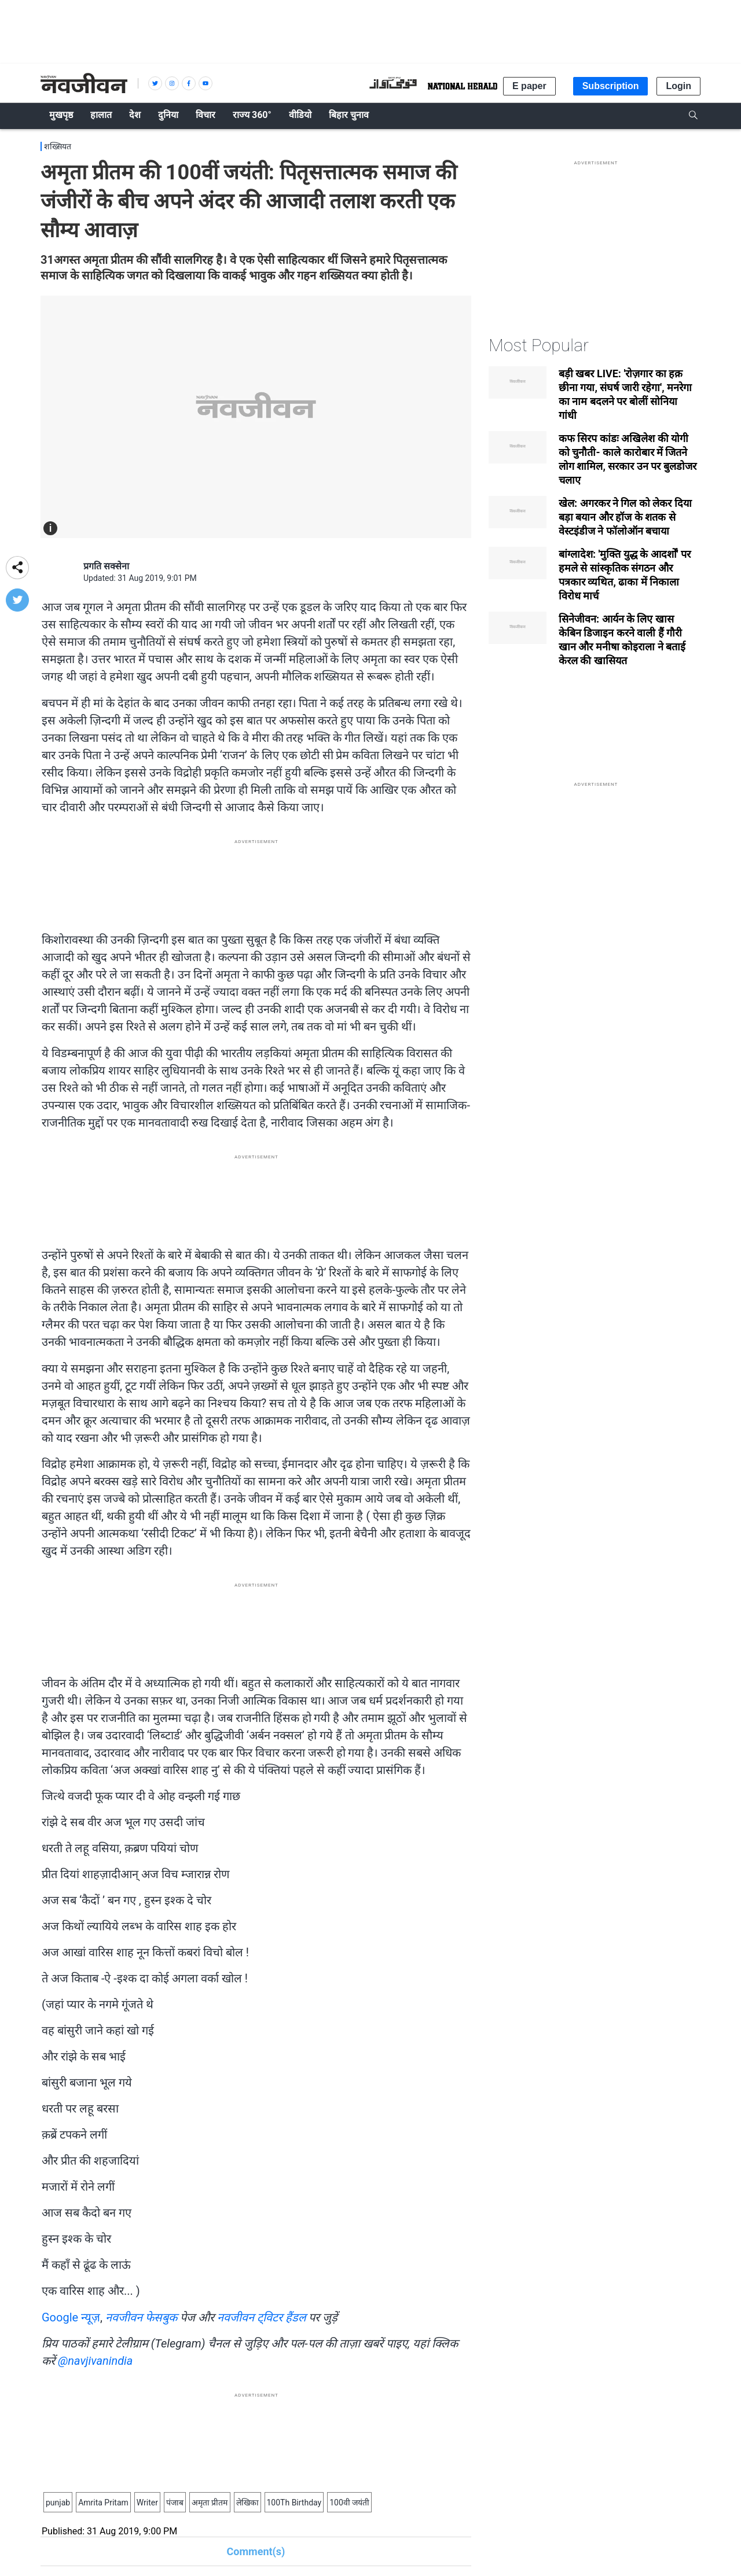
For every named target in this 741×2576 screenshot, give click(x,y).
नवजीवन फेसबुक (141, 2317)
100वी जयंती (349, 2502)
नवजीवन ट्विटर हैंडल (261, 2317)
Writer (147, 2502)
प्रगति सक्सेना (106, 566)
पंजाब (175, 2502)
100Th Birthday (294, 2502)
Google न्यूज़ (71, 2317)
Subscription (610, 86)
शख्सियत (57, 146)
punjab (58, 2502)
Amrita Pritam (103, 2502)
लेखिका (247, 2502)
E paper (529, 86)
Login (678, 86)
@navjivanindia (95, 2361)
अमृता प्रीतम (210, 2502)
